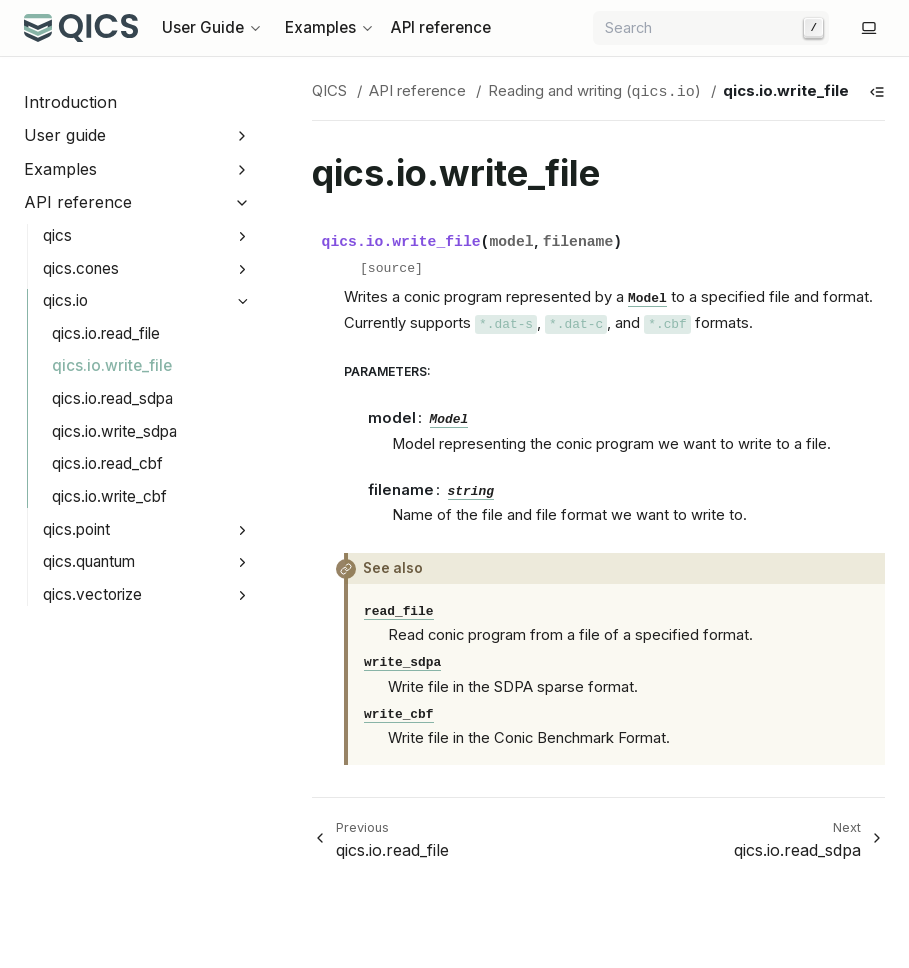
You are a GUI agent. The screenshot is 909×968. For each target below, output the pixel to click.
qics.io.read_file (106, 333)
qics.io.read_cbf (107, 463)
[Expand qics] (242, 236)
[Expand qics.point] (242, 530)
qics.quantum (89, 561)
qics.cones (81, 268)
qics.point (76, 529)
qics (57, 235)
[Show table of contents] (877, 92)
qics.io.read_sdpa (112, 398)
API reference (441, 27)
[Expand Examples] (242, 169)
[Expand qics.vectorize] (242, 595)
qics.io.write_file (112, 365)
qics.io (65, 300)
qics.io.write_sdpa (114, 431)
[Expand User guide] (242, 135)
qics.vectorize (92, 594)
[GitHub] (845, 28)
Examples (60, 169)
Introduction (70, 102)
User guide (65, 135)
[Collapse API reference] (242, 203)
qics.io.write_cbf (109, 496)
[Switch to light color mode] (869, 28)
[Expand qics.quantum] (242, 562)
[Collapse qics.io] (242, 301)
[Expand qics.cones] (242, 269)
